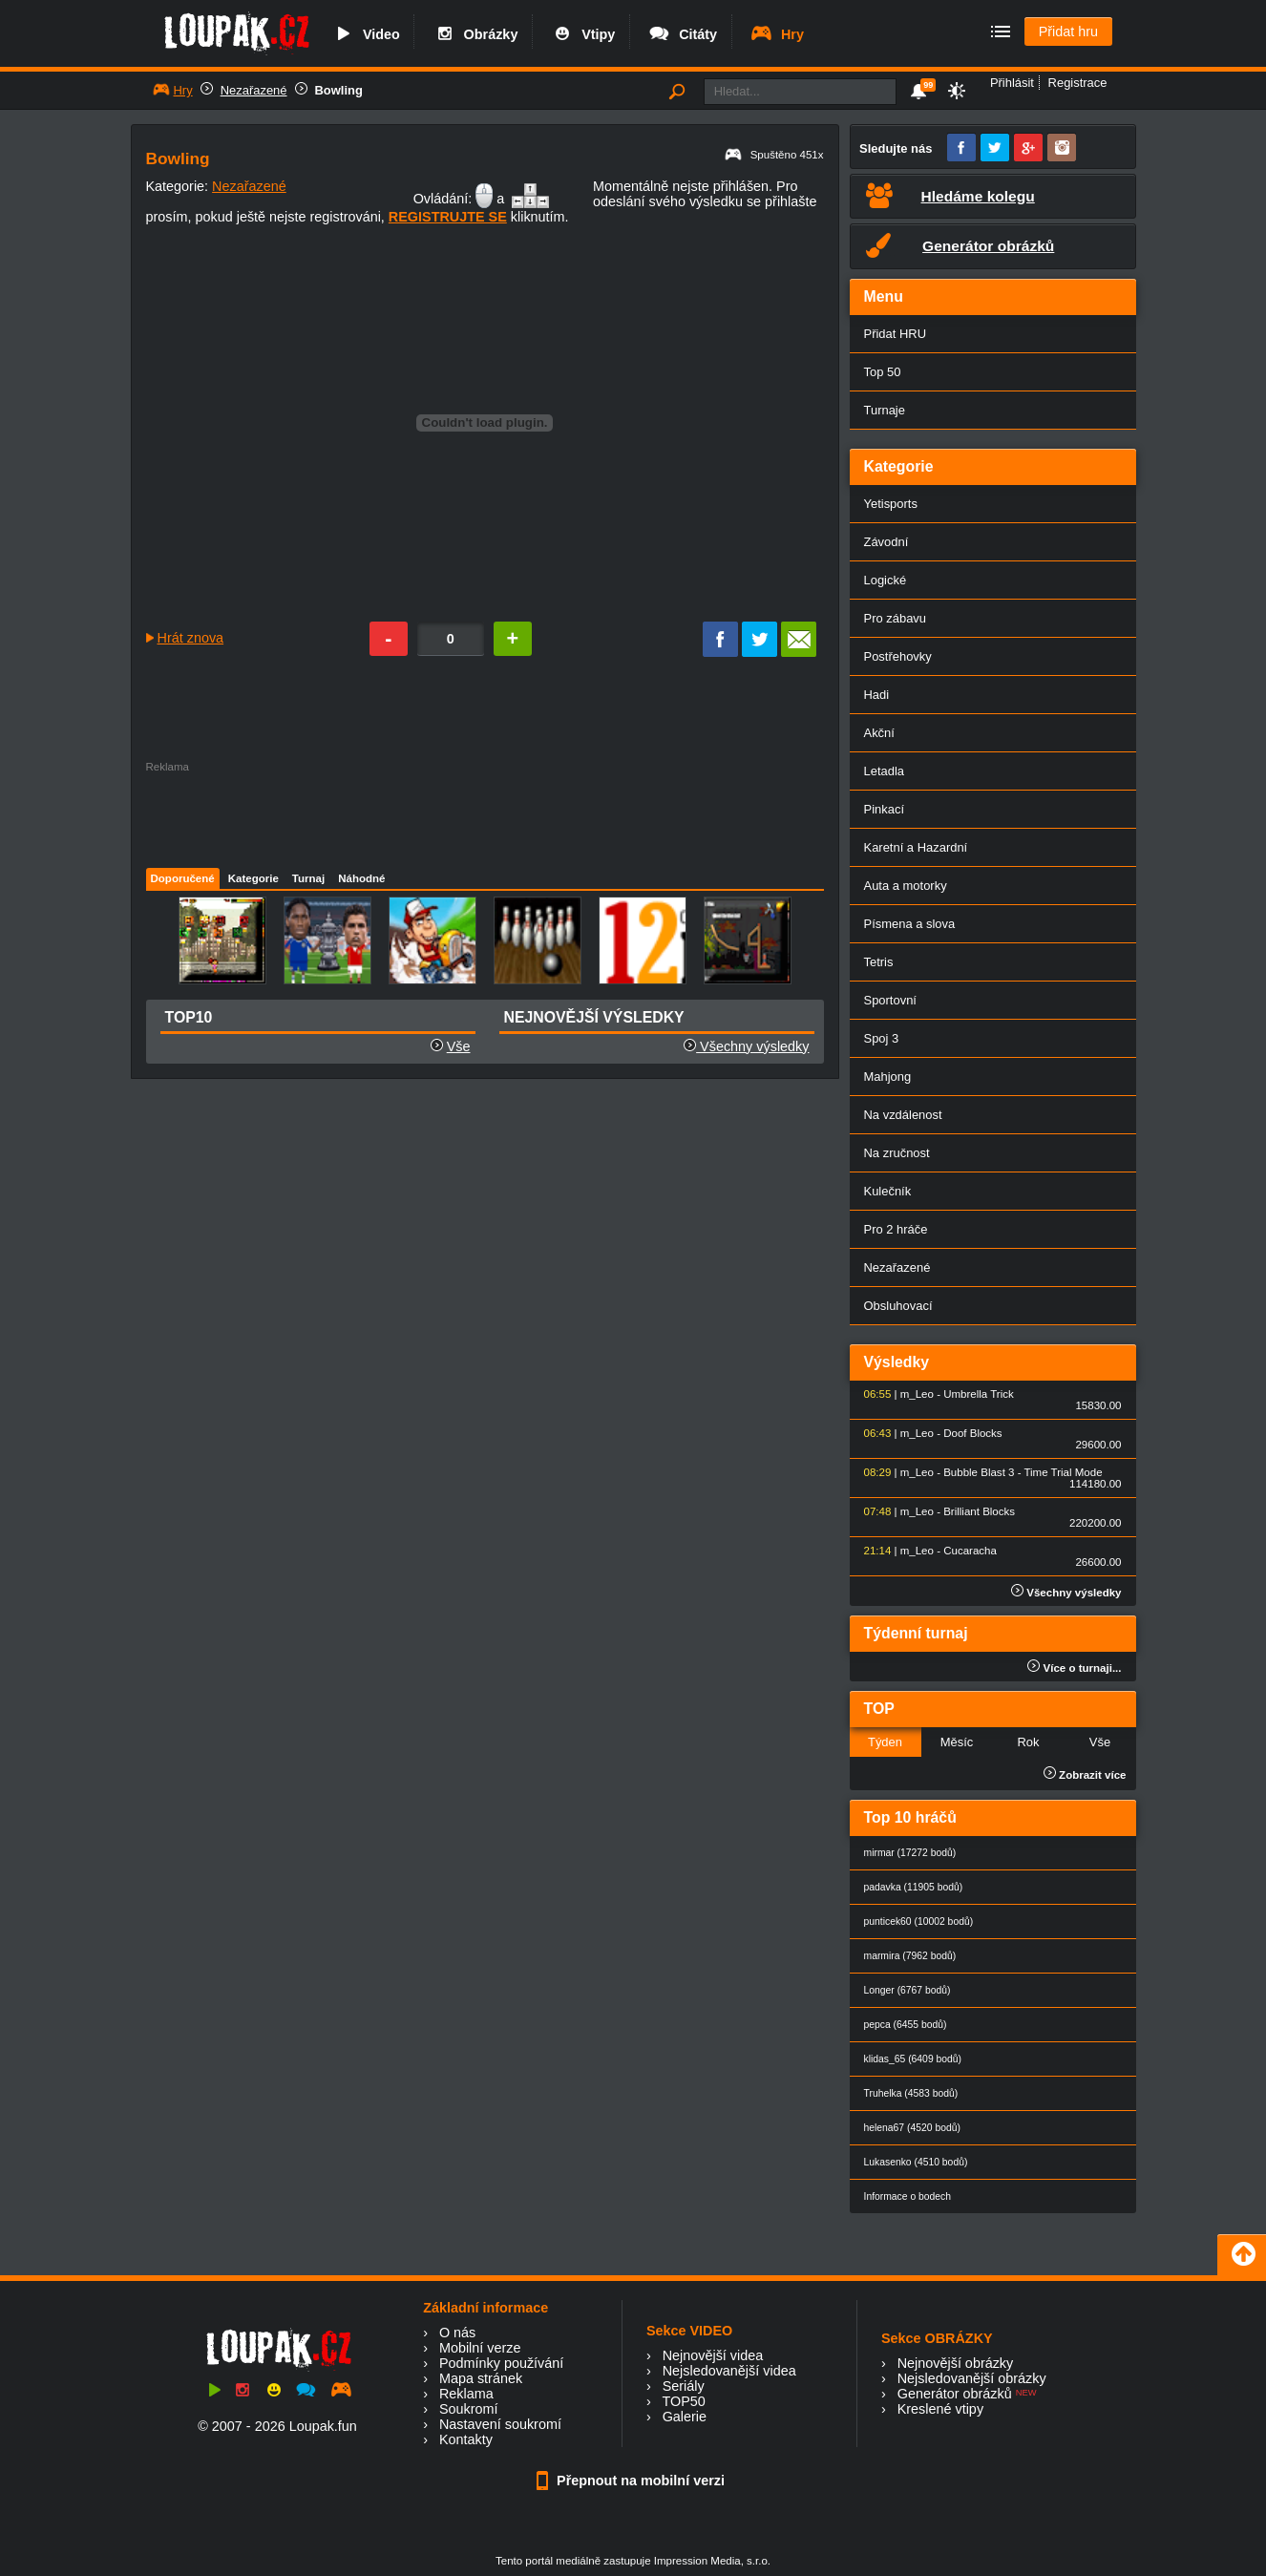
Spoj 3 (881, 1038)
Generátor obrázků (954, 2393)
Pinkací (884, 809)
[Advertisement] (484, 815)
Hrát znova (191, 637)
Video (365, 34)
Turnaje (884, 410)
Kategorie (253, 878)
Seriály (684, 2386)
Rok (1028, 1742)
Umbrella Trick (978, 1394)
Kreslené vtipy (940, 2409)
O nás (457, 2332)
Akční (879, 733)
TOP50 (683, 2401)
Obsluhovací (898, 1306)
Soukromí (468, 2409)
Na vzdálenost (903, 1115)
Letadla (884, 771)
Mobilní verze (480, 2347)
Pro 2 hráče (896, 1229)
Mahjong (888, 1076)
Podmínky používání (501, 2363)
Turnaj (308, 878)
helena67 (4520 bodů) (912, 2127)
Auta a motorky (905, 885)
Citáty (682, 34)
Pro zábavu (895, 618)
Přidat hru (1068, 31)
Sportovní (890, 1000)
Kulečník (888, 1191)
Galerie (685, 2416)
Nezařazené (254, 90)
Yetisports (891, 503)
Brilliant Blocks (979, 1511)
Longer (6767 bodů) (907, 1990)
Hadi (877, 694)
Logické (885, 580)
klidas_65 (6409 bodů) (913, 2059)
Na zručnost (897, 1153)
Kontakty (466, 2439)
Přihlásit (1012, 82)
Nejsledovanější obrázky (971, 2378)
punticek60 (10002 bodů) (919, 1921)
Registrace (1078, 82)
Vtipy (582, 34)
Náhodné (361, 878)
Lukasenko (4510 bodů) (916, 2162)
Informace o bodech (908, 2196)
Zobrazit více (1085, 1775)
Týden (885, 1742)
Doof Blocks (972, 1433)
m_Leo (917, 1394)
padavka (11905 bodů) (913, 1887)
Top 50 (882, 372)
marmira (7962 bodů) (910, 1956)
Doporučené (183, 878)
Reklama (466, 2393)
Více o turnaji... (1074, 1668)
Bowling (339, 90)
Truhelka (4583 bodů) (911, 2093)
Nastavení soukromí (500, 2424)
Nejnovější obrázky (955, 2363)
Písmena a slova (910, 924)
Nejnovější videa (713, 2355)
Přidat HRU (895, 334)
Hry (776, 34)
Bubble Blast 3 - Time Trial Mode (1022, 1472)
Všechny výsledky (746, 1046)
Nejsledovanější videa (729, 2370)
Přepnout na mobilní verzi (633, 2480)
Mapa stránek (480, 2378)
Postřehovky (898, 656)
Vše (459, 1046)
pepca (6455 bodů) (905, 2024)
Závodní (886, 542)
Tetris (879, 962)
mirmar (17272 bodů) (910, 1853)
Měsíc (957, 1742)
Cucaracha (970, 1550)
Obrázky (475, 34)
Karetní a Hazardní (916, 847)
